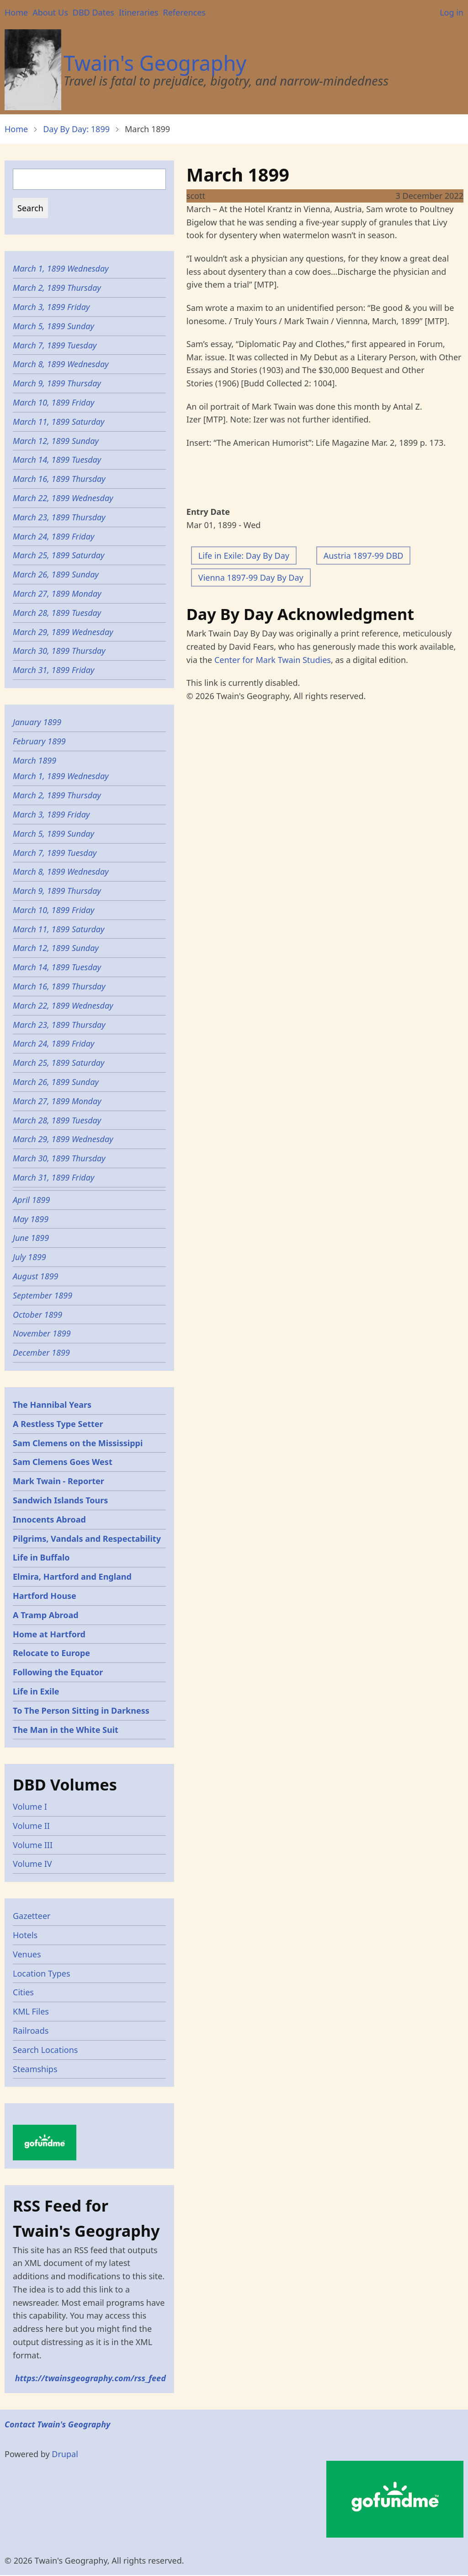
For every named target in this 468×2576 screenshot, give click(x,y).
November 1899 (42, 1333)
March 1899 (34, 760)
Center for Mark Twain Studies (272, 659)
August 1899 (35, 1276)
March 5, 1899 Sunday (53, 326)
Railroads (30, 2030)
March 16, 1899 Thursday (59, 478)
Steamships (35, 2068)
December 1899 (41, 1352)
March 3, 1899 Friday (51, 306)
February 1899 (39, 741)
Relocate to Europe (51, 1652)
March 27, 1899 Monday (57, 593)
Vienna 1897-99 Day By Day (250, 577)
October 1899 (37, 1314)
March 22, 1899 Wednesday (63, 497)
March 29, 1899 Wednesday (63, 631)
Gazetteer (32, 1915)
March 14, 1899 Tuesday (57, 459)
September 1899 (42, 1295)
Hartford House (44, 1595)
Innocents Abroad (49, 1519)
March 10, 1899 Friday (53, 402)
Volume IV (32, 1863)
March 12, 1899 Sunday (56, 440)
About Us (50, 12)
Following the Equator (58, 1672)
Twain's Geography (155, 63)
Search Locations (45, 2049)
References (184, 12)
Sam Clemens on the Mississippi (78, 1443)
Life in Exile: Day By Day (243, 555)
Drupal (65, 2453)
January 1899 (37, 721)
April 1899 (31, 1199)
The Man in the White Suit (65, 1729)
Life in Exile (36, 1691)
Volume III (33, 1844)
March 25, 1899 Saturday (58, 555)
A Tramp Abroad (46, 1614)
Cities (23, 1992)
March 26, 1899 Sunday (56, 574)
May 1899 (30, 1218)
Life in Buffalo (41, 1557)
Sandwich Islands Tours (60, 1500)
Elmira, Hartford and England (72, 1576)
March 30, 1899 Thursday (59, 650)
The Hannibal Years (52, 1404)
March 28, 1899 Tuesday (57, 612)
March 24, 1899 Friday (53, 536)
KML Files (31, 2011)
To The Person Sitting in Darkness (81, 1710)
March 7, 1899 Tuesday (54, 345)
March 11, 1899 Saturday (58, 421)
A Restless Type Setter (58, 1423)
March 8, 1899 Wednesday (61, 363)
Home (16, 12)
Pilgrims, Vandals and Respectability (87, 1538)
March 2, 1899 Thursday (57, 287)
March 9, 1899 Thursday (57, 383)
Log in (451, 12)
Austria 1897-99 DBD (364, 555)
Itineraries (139, 12)
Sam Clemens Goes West (62, 1461)
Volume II (31, 1825)
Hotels (25, 1934)
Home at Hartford (49, 1634)
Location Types (41, 1973)
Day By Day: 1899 (76, 128)
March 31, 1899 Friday (53, 669)
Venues (27, 1954)
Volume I (30, 1806)
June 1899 (31, 1237)
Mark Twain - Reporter (58, 1480)
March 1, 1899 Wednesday (61, 268)
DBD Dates (93, 12)
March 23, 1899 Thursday (59, 517)
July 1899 (29, 1256)
